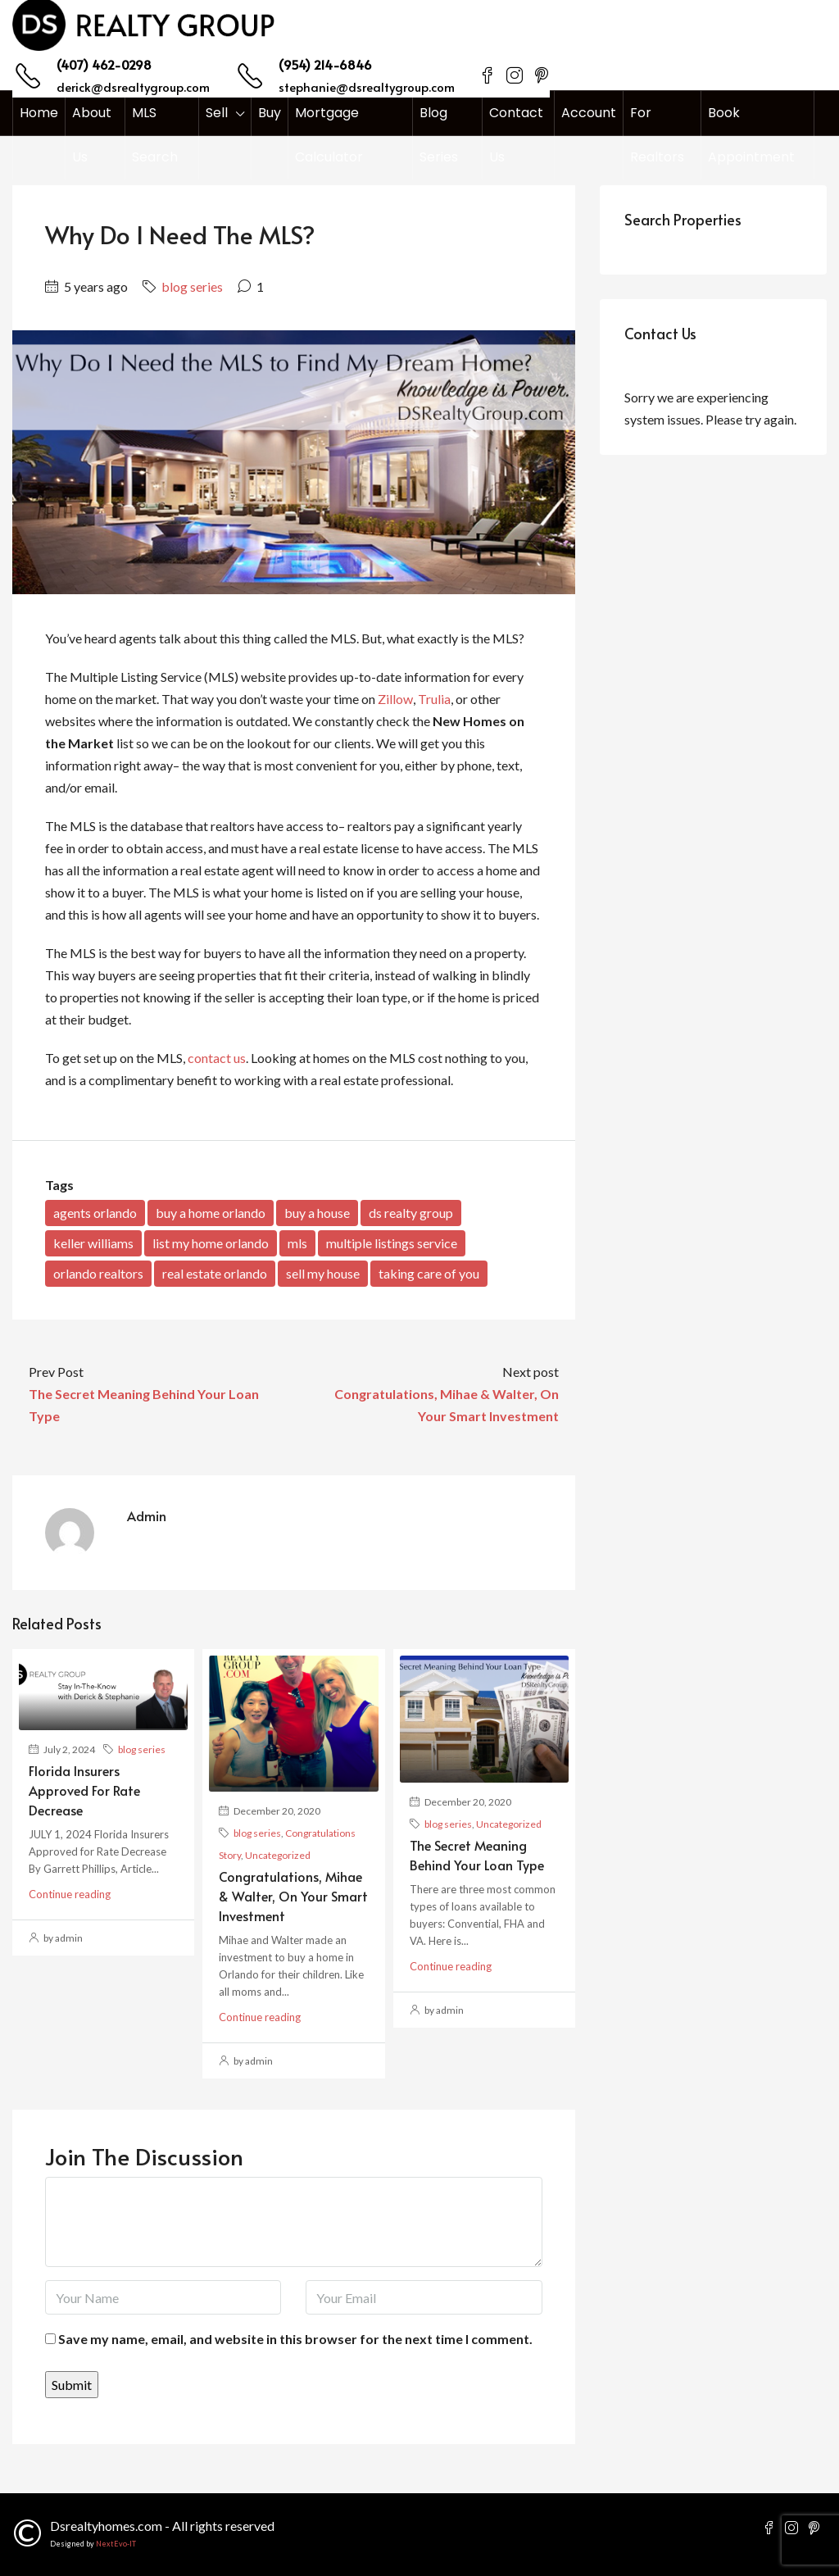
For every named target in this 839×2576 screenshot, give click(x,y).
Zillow (395, 698)
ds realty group (411, 1212)
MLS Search (155, 134)
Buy (269, 112)
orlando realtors (98, 1273)
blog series (192, 286)
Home (39, 112)
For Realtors (657, 134)
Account (588, 112)
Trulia (434, 698)
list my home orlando (210, 1243)
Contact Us (516, 134)
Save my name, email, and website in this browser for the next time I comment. (295, 2339)
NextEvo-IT (116, 2543)
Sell (217, 112)
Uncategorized (278, 1855)
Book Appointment (751, 134)
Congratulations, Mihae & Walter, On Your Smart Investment (293, 1895)
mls (297, 1243)
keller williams (93, 1243)
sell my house (323, 1273)
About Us (91, 134)
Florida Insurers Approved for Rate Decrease (84, 1790)
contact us (217, 1057)
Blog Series (439, 134)
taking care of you (429, 1273)
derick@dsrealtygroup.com (133, 86)
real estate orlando (214, 1273)
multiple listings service (391, 1243)
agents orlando (95, 1212)
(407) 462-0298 (104, 64)
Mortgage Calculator (329, 134)
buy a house (317, 1212)
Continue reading (70, 1894)
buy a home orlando (210, 1212)
